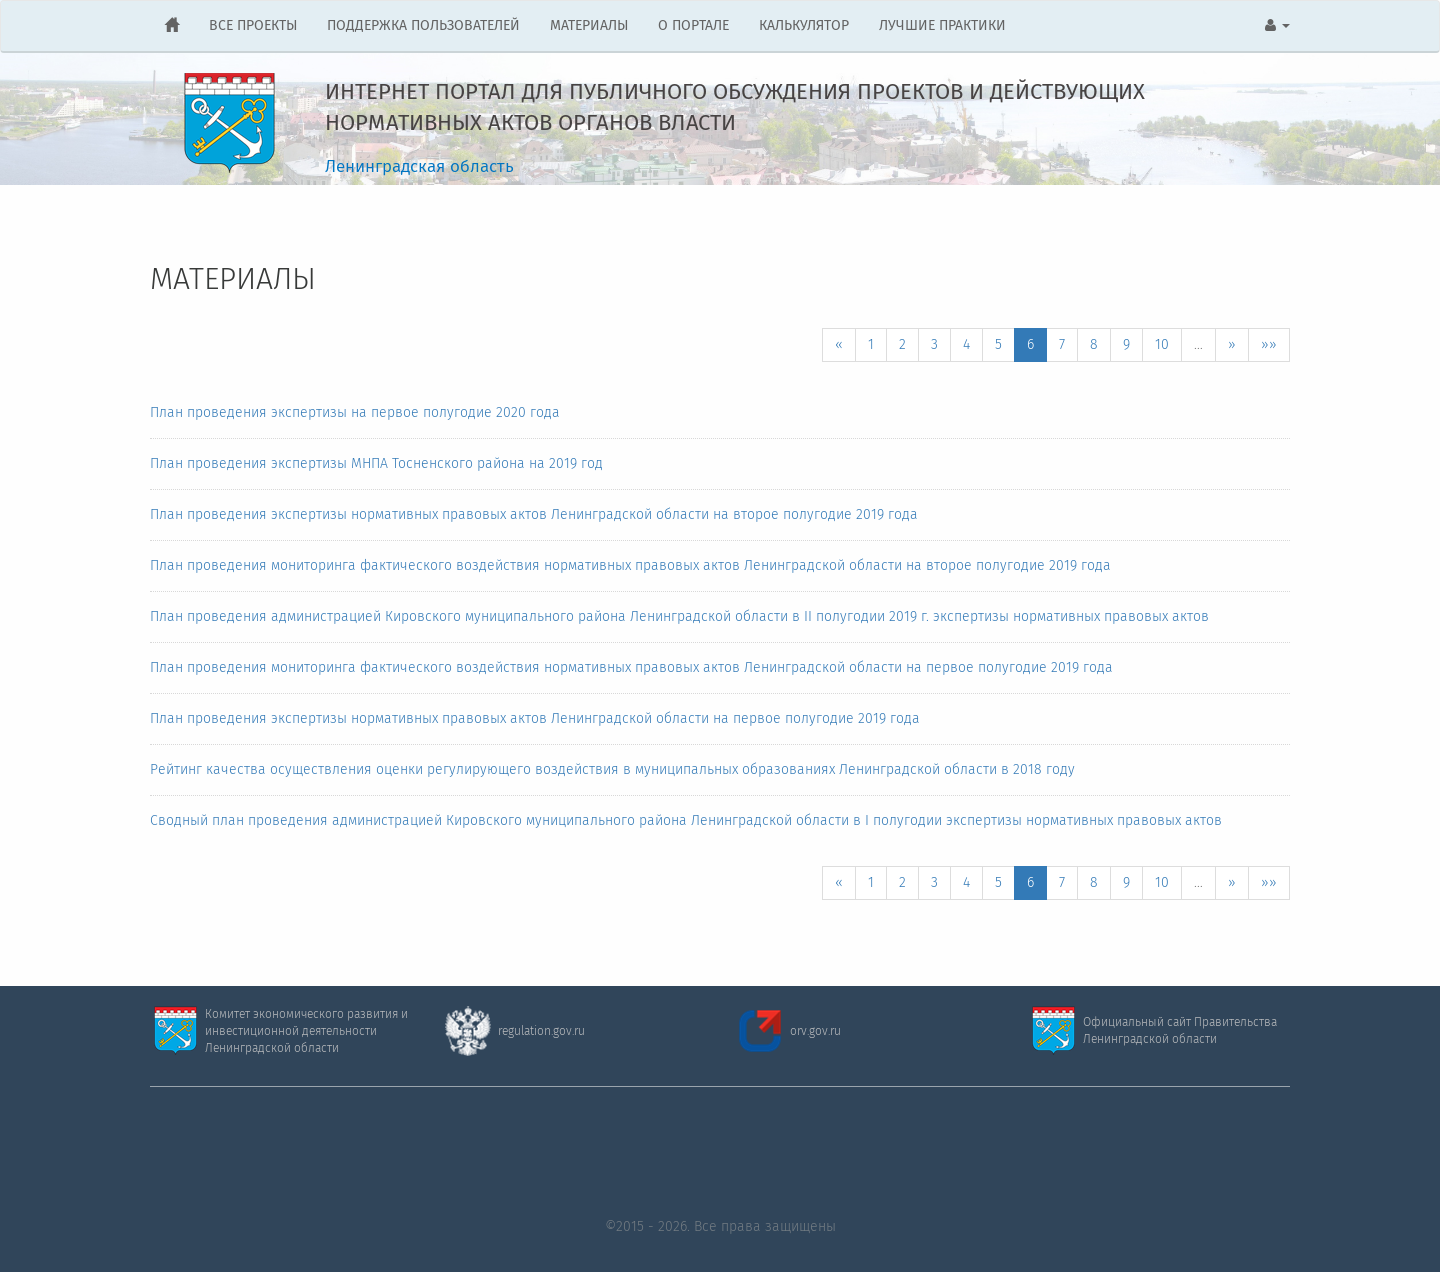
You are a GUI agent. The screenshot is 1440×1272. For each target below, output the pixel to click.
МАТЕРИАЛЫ (589, 26)
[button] (1277, 26)
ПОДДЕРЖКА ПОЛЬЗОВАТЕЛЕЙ (423, 26)
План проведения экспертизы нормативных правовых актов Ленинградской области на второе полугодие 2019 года (534, 515)
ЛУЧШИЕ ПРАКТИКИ (942, 26)
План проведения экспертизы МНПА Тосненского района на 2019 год (376, 464)
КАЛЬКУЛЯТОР (804, 26)
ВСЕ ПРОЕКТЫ (253, 26)
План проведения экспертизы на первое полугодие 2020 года (355, 413)
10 (1162, 345)
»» (1269, 345)
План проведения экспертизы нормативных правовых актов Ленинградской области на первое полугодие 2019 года (535, 719)
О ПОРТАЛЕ (693, 26)
